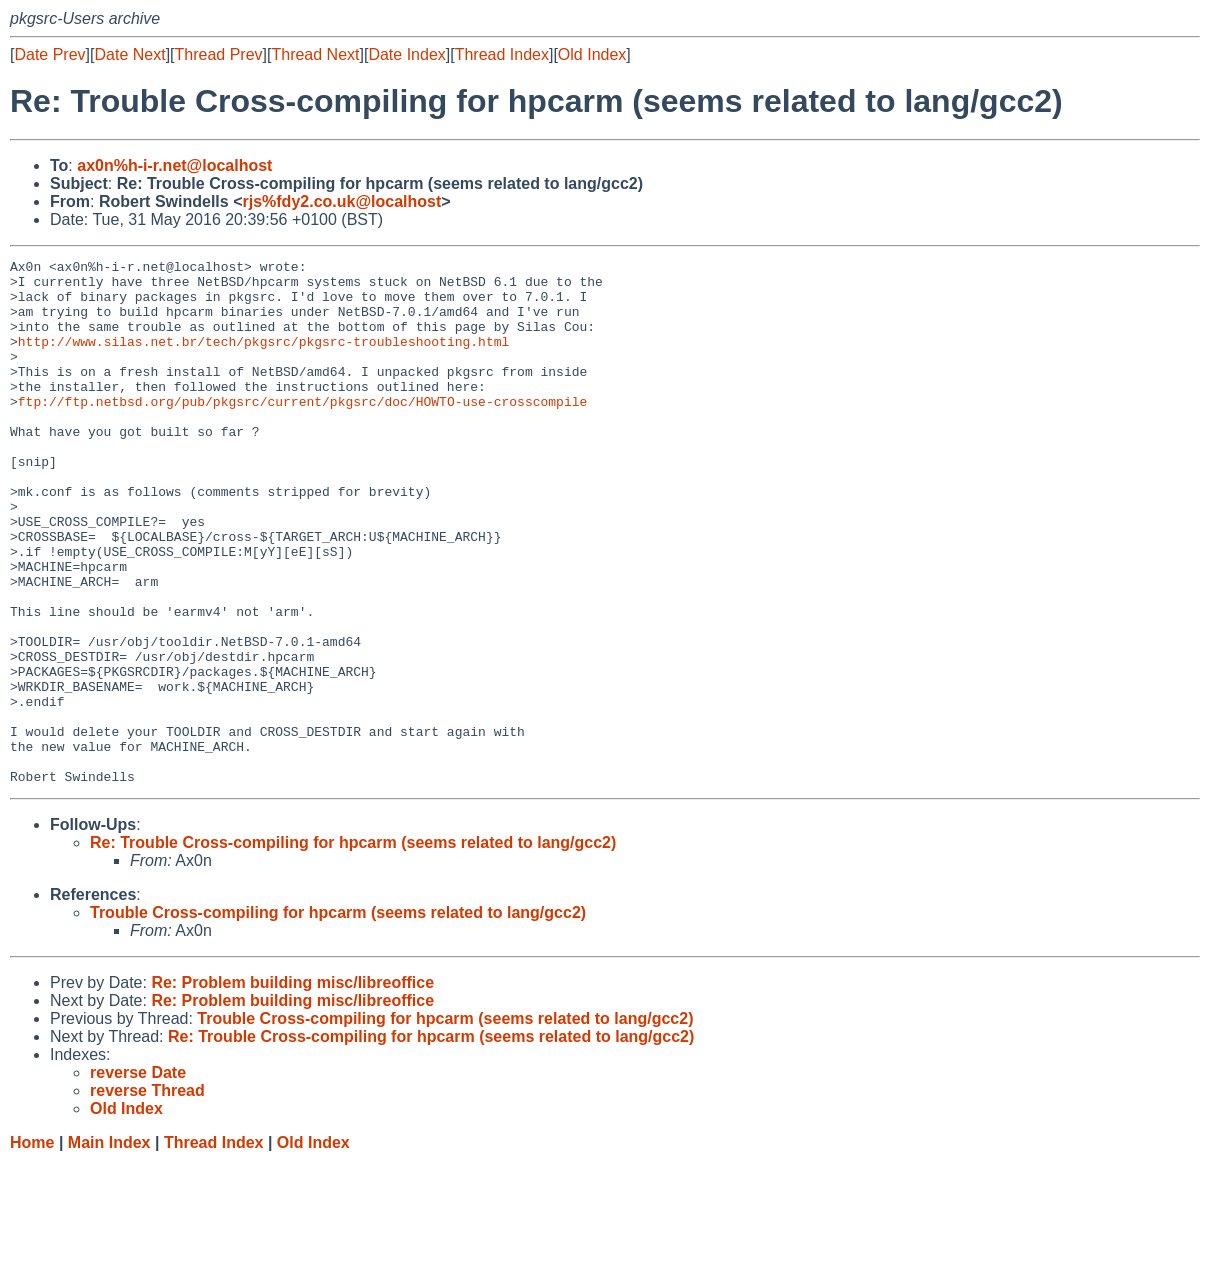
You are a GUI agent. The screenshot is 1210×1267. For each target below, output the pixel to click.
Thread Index (502, 54)
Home (32, 1247)
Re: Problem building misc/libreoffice (292, 1087)
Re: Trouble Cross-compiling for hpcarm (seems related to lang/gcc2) (353, 947)
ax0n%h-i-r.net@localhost (174, 165)
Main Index (109, 1247)
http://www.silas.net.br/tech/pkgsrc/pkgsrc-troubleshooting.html (263, 359)
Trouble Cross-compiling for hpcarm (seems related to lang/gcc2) (338, 1017)
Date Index (406, 54)
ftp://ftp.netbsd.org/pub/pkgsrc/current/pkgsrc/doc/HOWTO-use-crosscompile (302, 431)
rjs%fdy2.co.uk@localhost (341, 201)
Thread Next (315, 54)
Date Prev (49, 54)
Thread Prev (219, 54)
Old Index (592, 54)
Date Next (129, 54)
